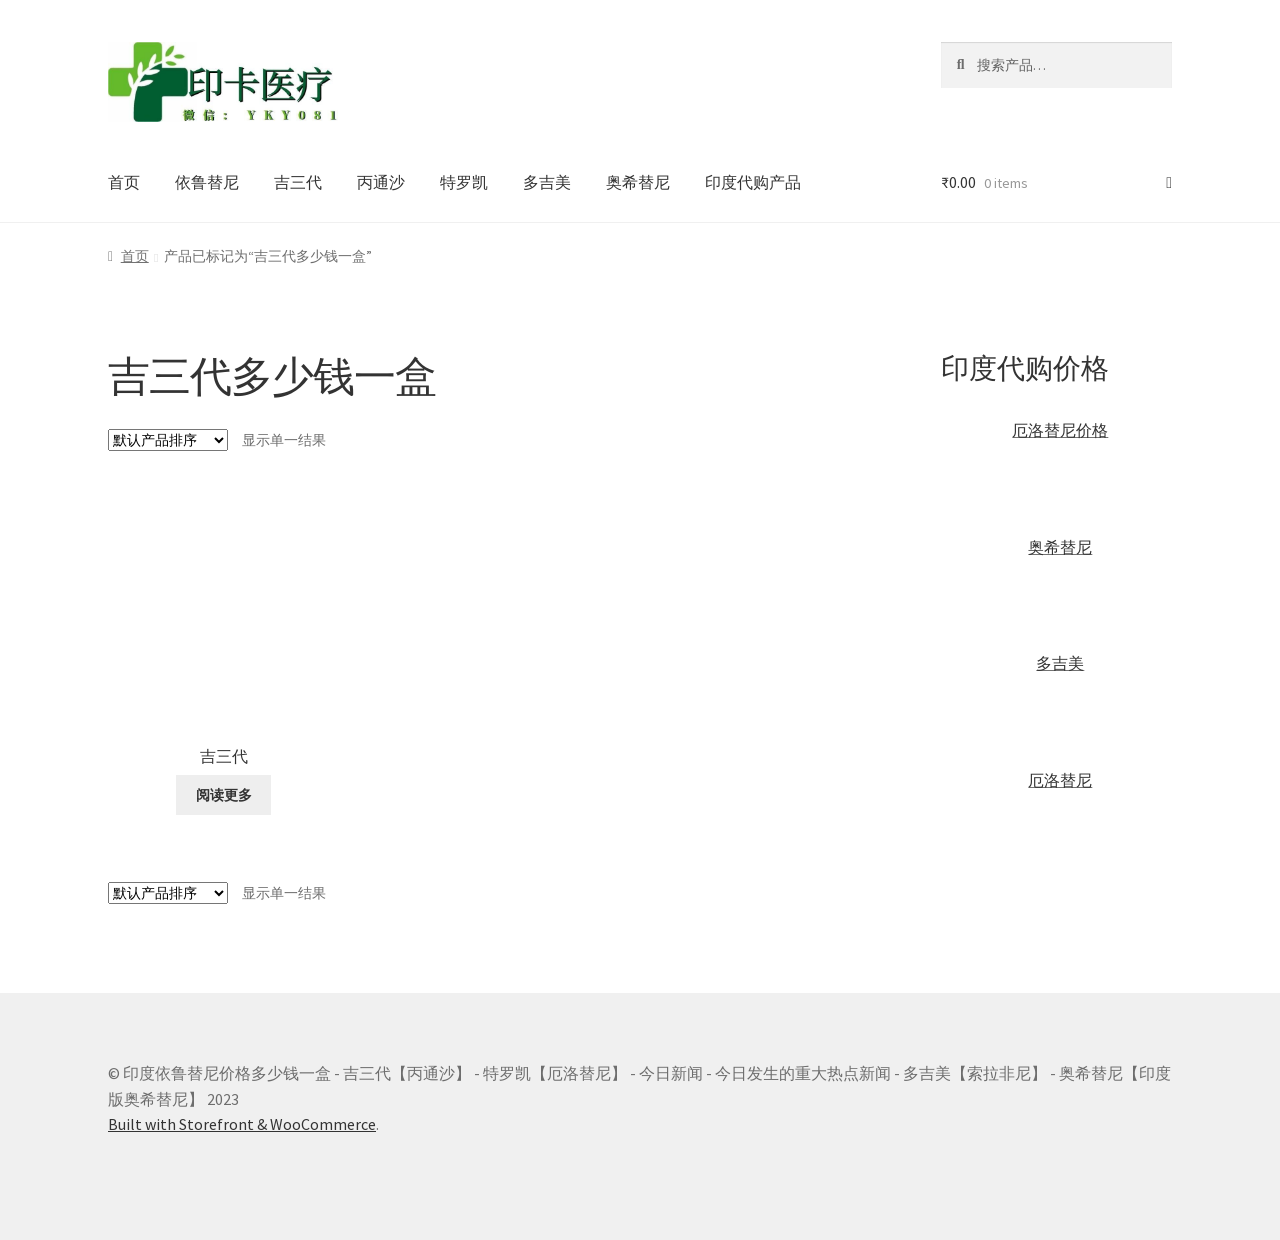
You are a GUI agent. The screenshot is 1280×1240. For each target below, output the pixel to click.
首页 (124, 182)
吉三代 (298, 182)
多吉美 (547, 182)
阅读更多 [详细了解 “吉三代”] (224, 795)
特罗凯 (464, 182)
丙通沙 (381, 182)
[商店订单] (168, 440)
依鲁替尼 (207, 182)
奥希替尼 (638, 182)
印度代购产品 (753, 182)
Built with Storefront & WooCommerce (242, 1124)
